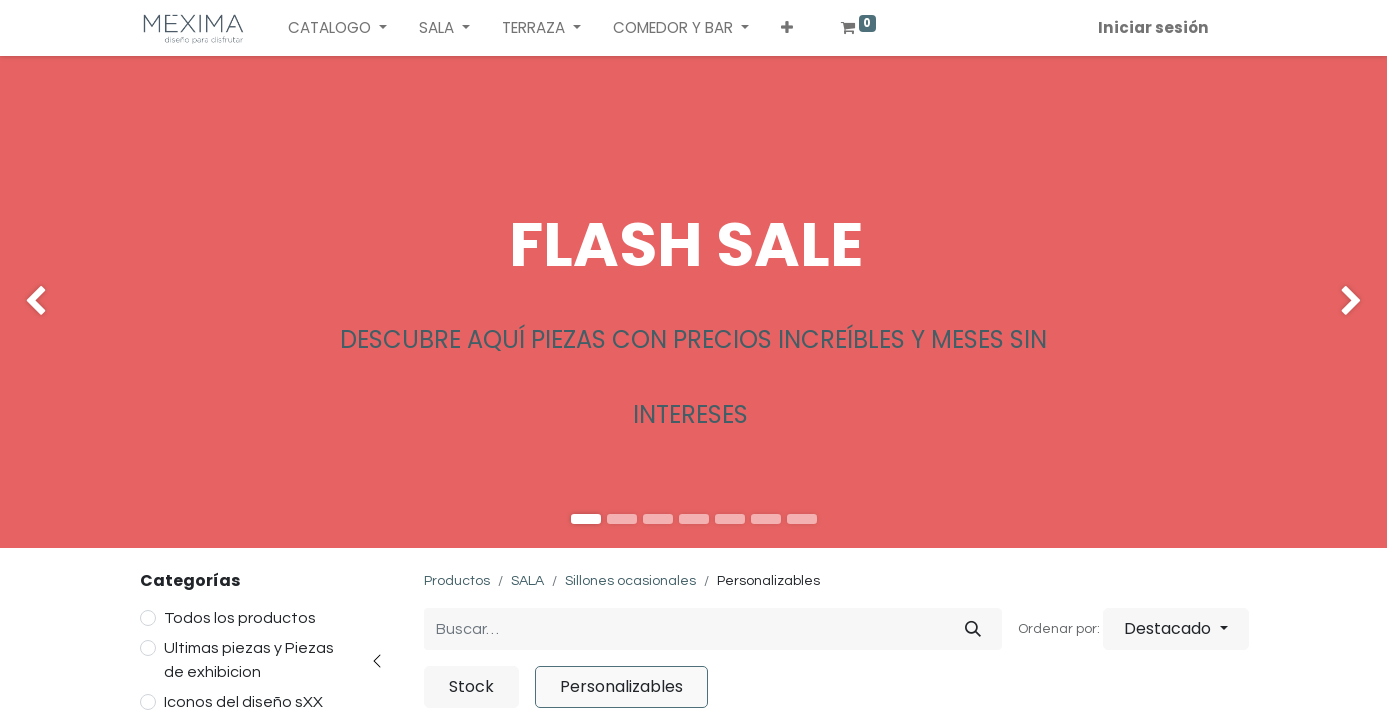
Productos (457, 581)
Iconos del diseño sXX (243, 702)
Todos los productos (240, 618)
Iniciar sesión (1153, 27)
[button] (787, 28)
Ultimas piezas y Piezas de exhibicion (249, 660)
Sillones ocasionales (630, 581)
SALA (527, 581)
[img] (55, 302)
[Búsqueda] (973, 629)
